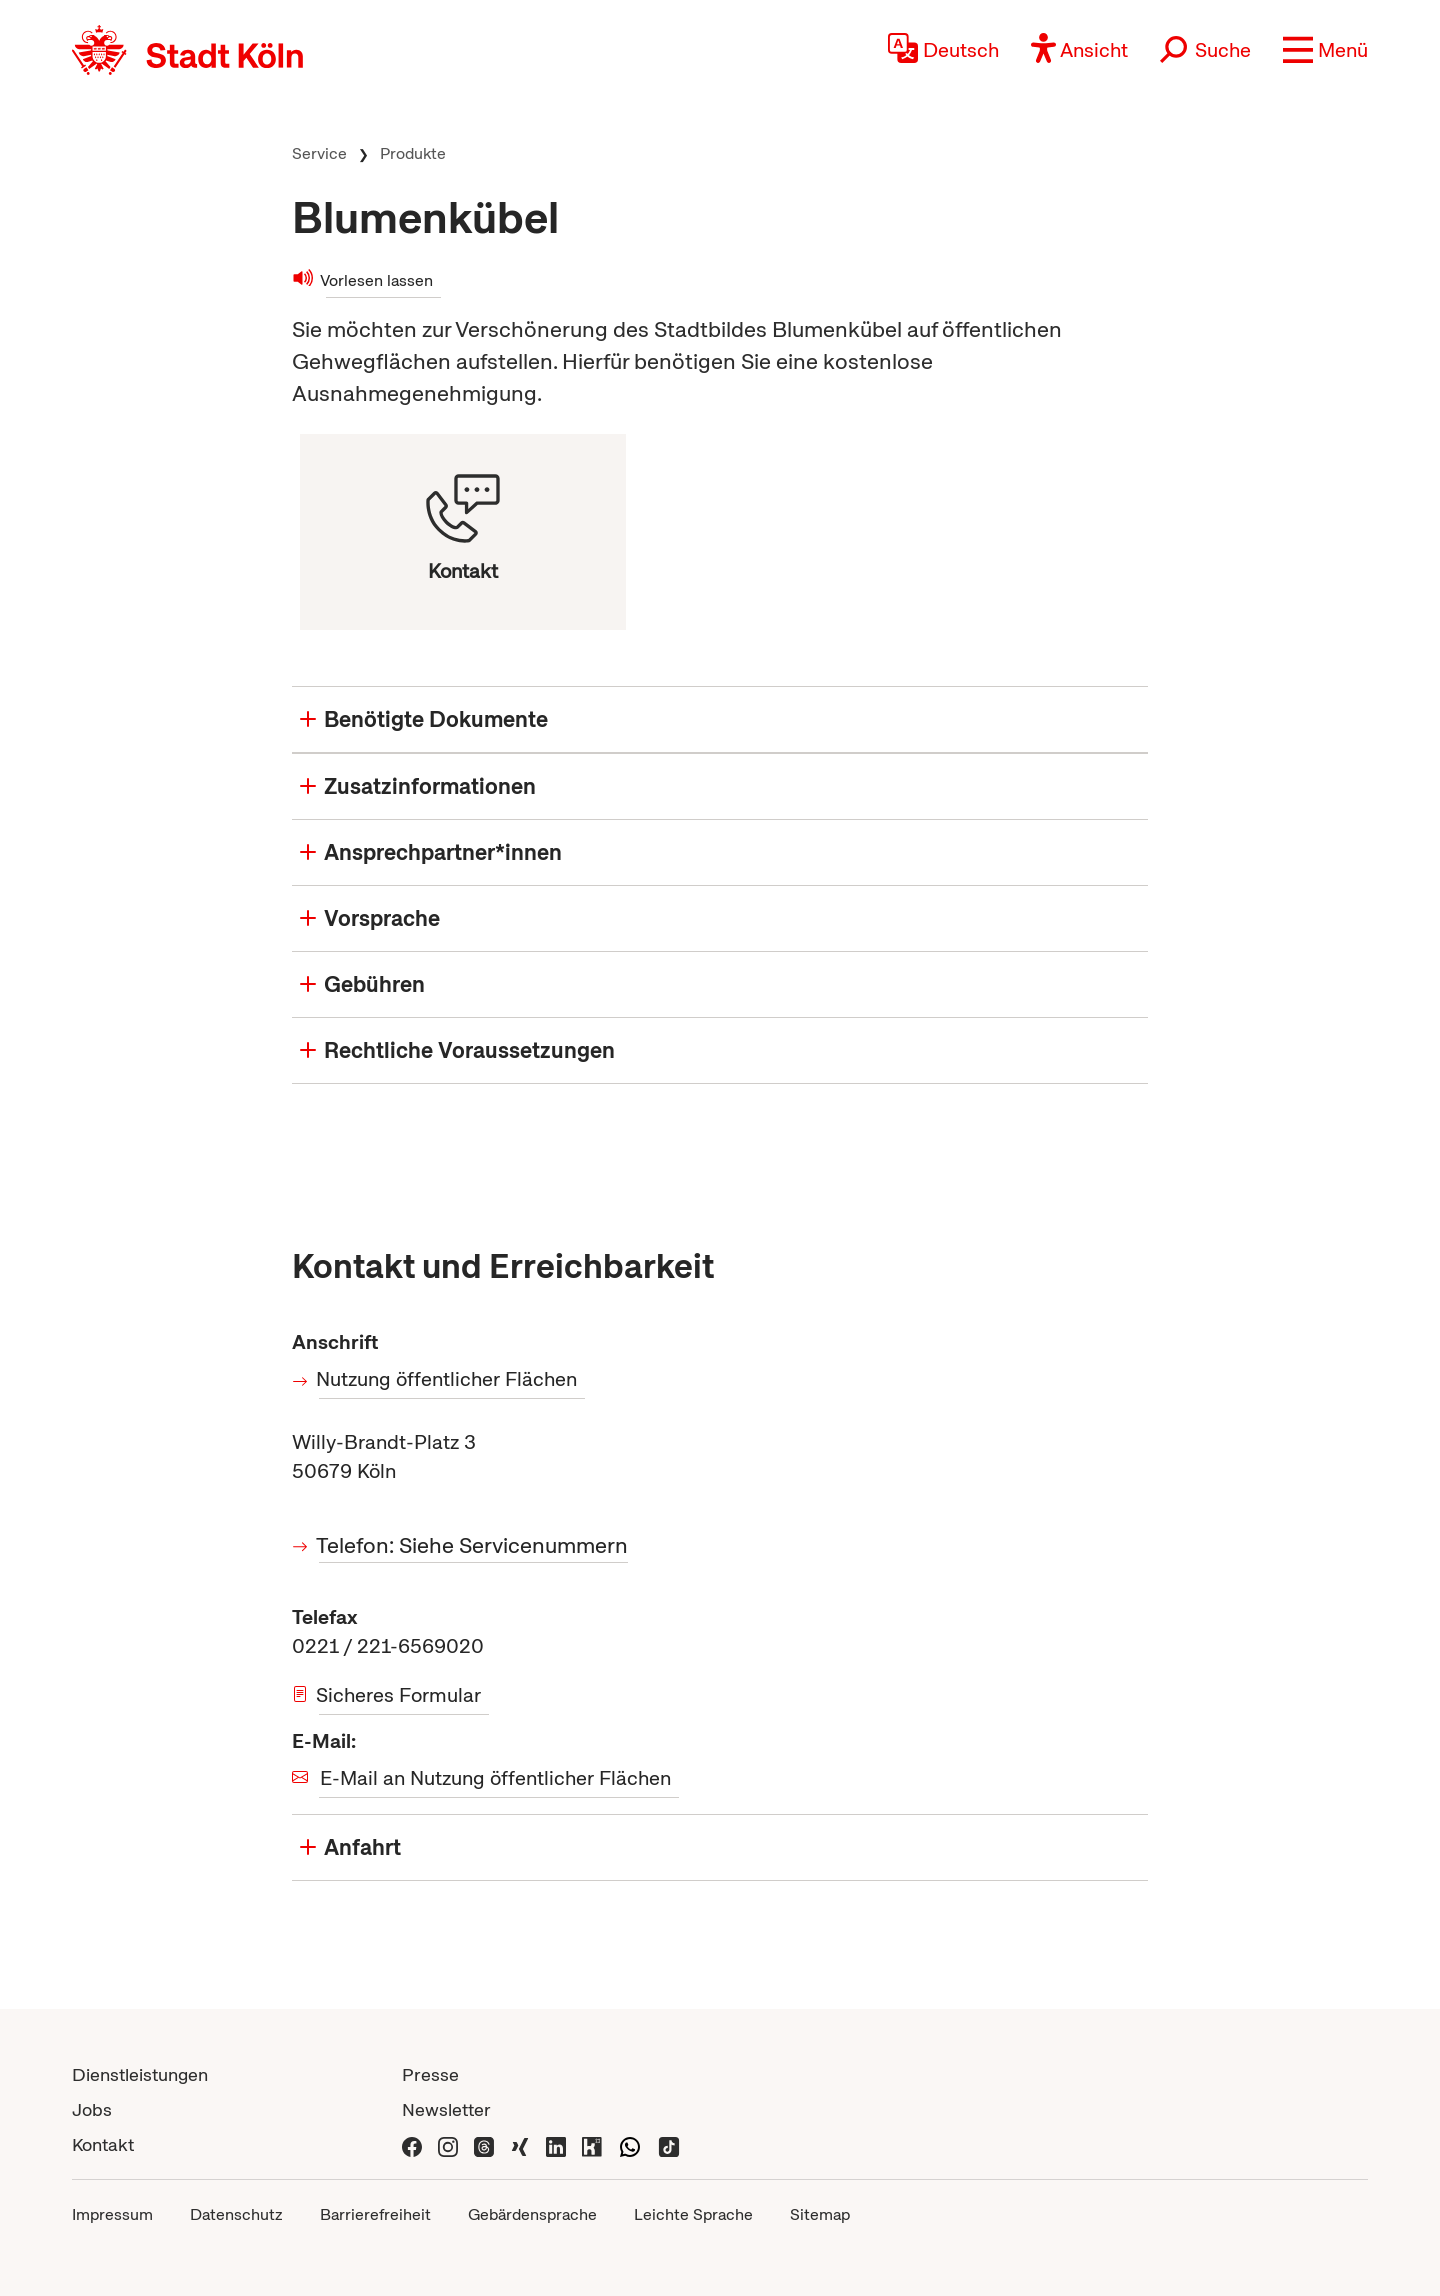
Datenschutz (236, 2214)
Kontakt (103, 2144)
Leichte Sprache (693, 2214)
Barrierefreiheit (375, 2214)
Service (319, 153)
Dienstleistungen (140, 2074)
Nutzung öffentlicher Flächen (448, 1379)
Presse (430, 2074)
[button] (1325, 50)
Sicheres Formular (400, 1695)
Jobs (92, 2109)
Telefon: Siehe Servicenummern (473, 1545)
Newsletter (446, 2109)
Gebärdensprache (532, 2214)
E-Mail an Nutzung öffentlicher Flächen (495, 1778)
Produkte (413, 153)
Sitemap (820, 2214)
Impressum (112, 2214)
